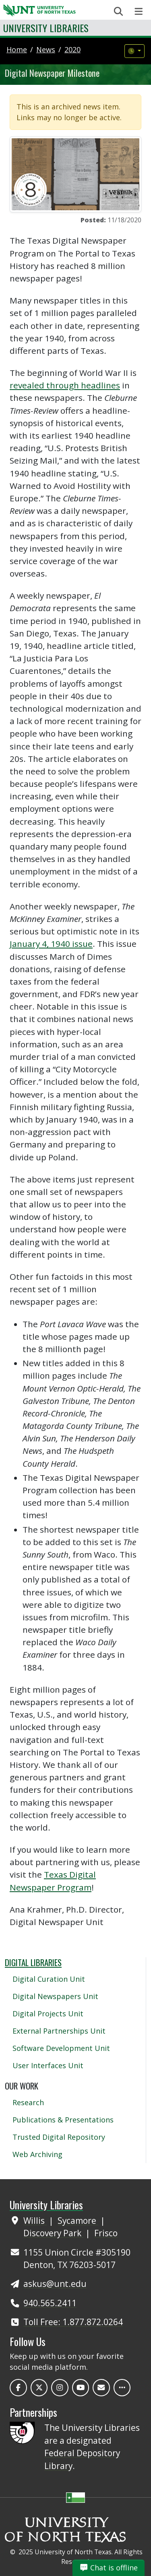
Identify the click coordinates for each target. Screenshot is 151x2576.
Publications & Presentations (63, 2119)
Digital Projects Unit (47, 2013)
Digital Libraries (33, 1962)
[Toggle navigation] (138, 11)
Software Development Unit (61, 2048)
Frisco (106, 2233)
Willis (35, 2220)
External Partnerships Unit (58, 2031)
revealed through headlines (65, 385)
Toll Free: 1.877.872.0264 (73, 2322)
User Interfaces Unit (47, 2065)
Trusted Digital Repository (58, 2137)
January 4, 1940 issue (51, 943)
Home (16, 49)
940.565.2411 (50, 2303)
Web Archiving (37, 2154)
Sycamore (78, 2220)
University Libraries (46, 28)
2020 (72, 49)
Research (28, 2102)
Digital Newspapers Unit (55, 1996)
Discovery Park (53, 2233)
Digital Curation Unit (48, 1979)
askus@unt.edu (55, 2283)
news (45, 49)
